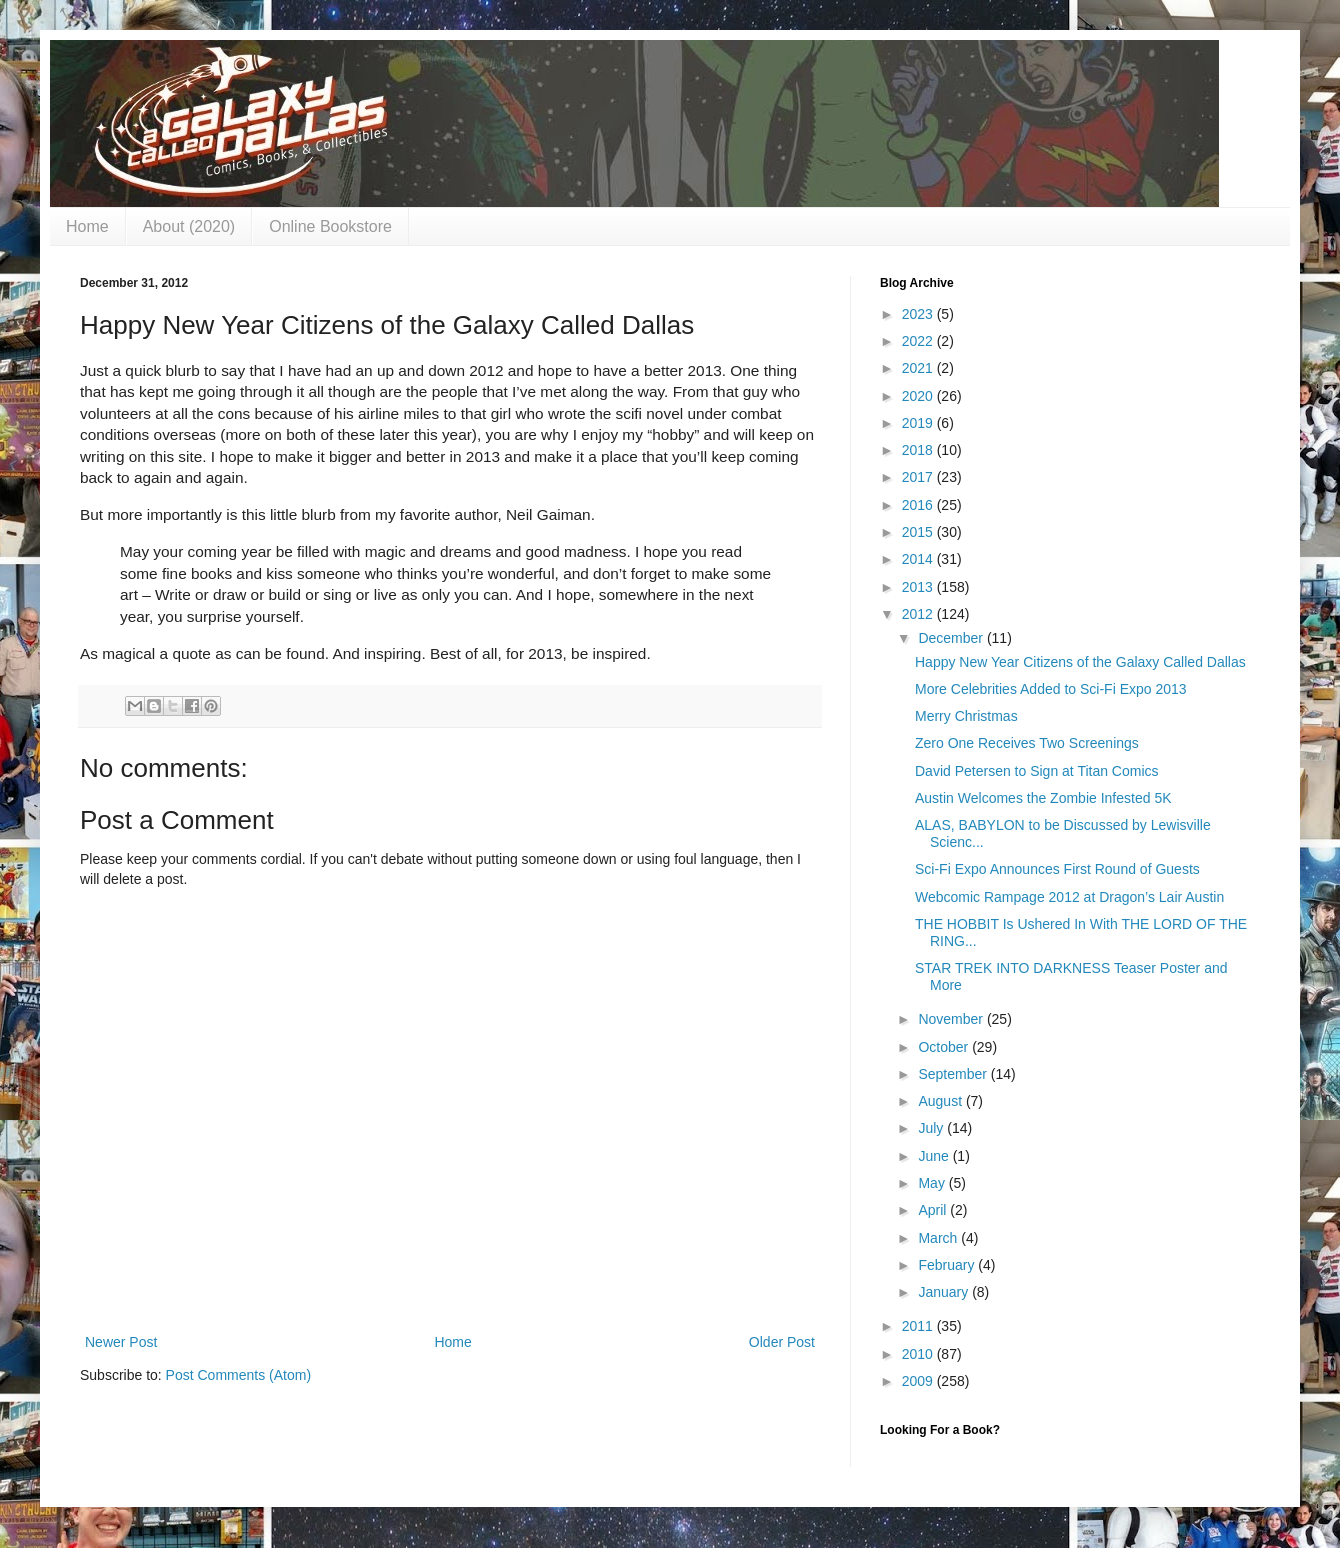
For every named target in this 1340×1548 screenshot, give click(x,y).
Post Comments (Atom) (238, 1375)
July (932, 1128)
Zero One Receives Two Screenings (1027, 743)
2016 (919, 505)
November (952, 1019)
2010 (919, 1354)
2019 (919, 423)
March (939, 1238)
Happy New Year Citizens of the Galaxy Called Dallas (1080, 662)
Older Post (782, 1342)
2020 (919, 396)
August (941, 1101)
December (952, 638)
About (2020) (189, 226)
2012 (919, 614)
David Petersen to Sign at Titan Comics (1037, 771)
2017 (919, 477)
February (948, 1265)
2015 (919, 532)
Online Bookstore (330, 226)
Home (87, 226)
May (933, 1183)
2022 (919, 341)
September (954, 1074)
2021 (919, 368)
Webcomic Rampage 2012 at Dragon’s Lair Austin (1069, 897)
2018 (919, 450)
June (935, 1156)
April (934, 1210)
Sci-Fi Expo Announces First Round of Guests (1057, 869)
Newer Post (121, 1342)
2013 (919, 587)
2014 (919, 559)
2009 (919, 1381)
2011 (919, 1326)
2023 (919, 314)
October (945, 1047)
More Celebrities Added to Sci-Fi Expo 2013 (1051, 689)
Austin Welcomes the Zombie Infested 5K (1043, 798)
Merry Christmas (966, 716)
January (945, 1292)
